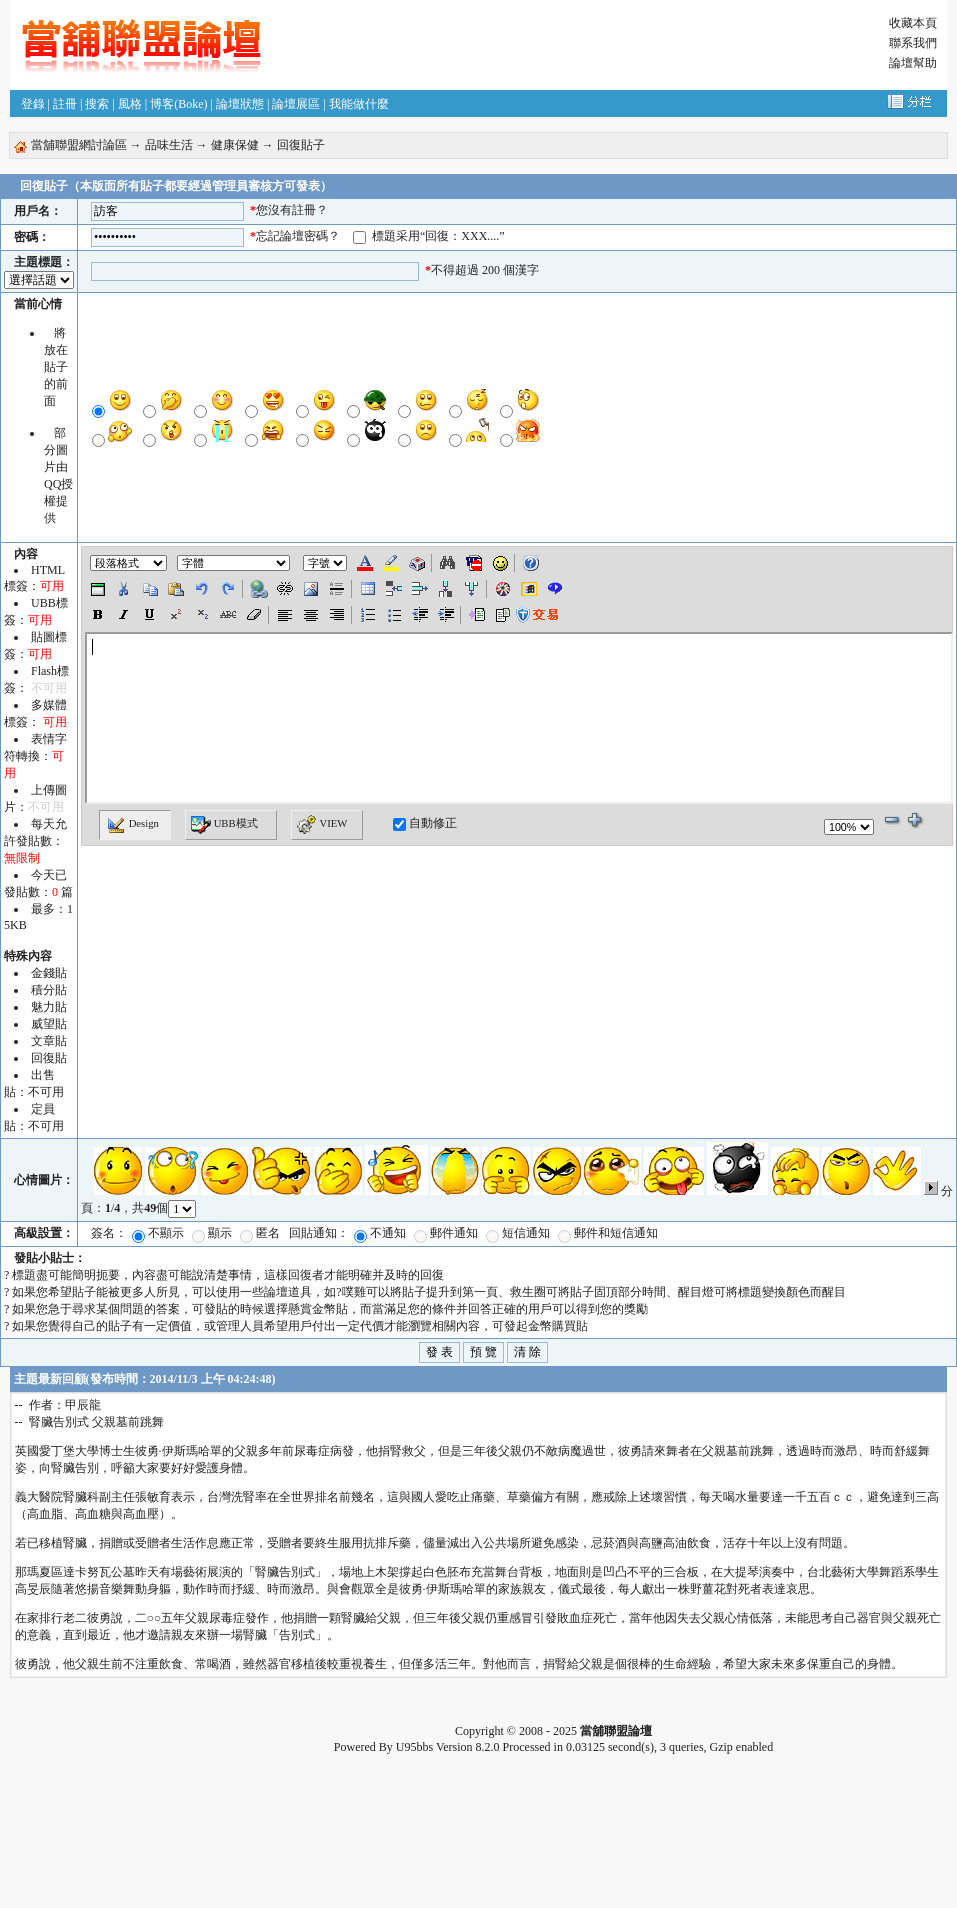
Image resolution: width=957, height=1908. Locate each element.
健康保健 (235, 145)
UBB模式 (224, 825)
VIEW (322, 825)
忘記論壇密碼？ (298, 236)
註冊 (65, 104)
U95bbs (414, 1747)
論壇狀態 (240, 104)
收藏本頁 (913, 23)
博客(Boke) (178, 104)
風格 (130, 104)
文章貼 (49, 1041)
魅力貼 (49, 1007)
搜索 (97, 104)
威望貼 (49, 1024)
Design (132, 825)
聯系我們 (913, 43)
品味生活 (169, 145)
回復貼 (49, 1058)
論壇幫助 (913, 63)
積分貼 (49, 990)
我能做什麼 (359, 104)
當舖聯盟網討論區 (79, 145)
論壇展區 (296, 104)
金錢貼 (49, 973)
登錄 (33, 104)
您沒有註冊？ (292, 210)
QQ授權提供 (58, 501)
